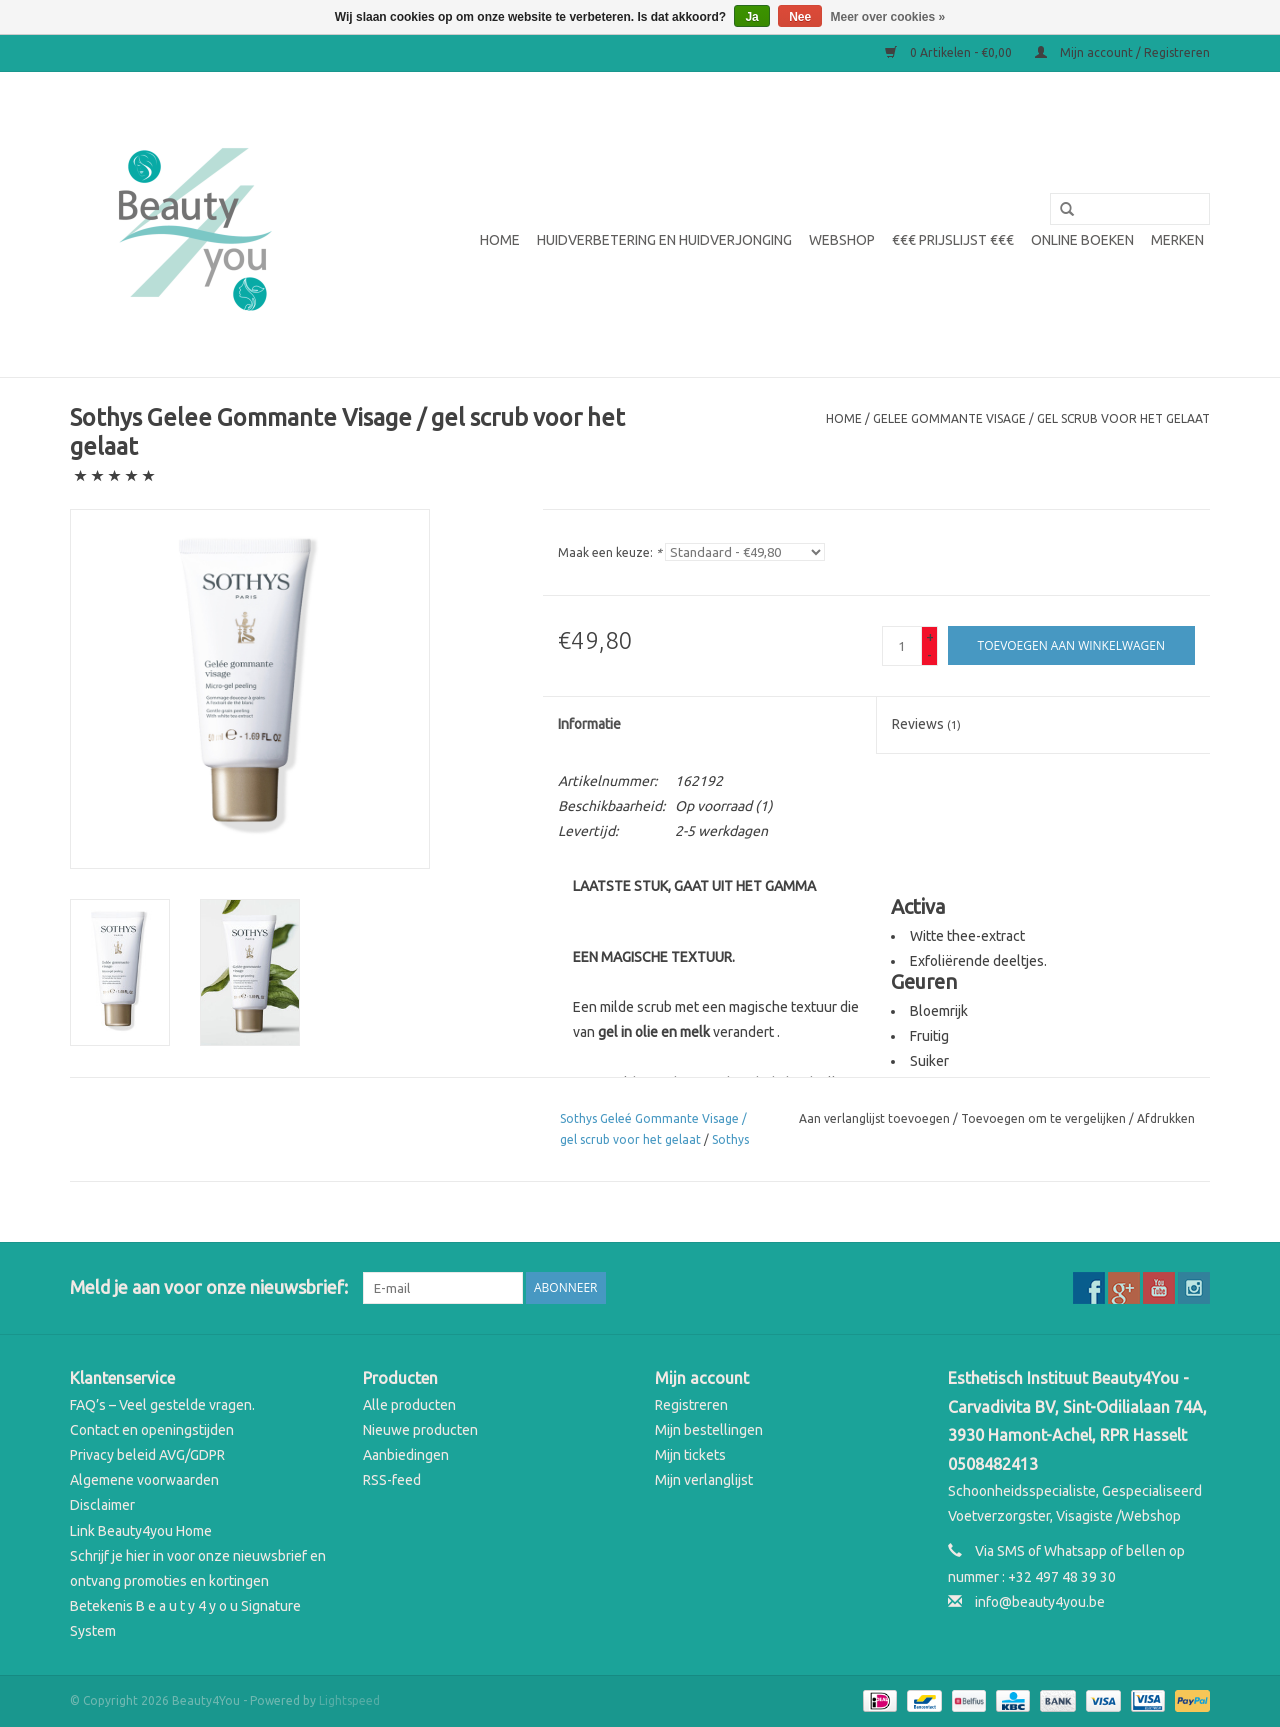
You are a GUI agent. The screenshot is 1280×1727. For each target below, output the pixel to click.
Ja (751, 17)
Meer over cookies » (888, 17)
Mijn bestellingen (709, 1430)
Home (500, 240)
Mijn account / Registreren (1122, 52)
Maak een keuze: (610, 552)
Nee (800, 17)
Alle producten (409, 1405)
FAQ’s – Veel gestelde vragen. (162, 1405)
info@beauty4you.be (1040, 1602)
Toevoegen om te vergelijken (1045, 1118)
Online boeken (1082, 240)
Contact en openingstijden (152, 1430)
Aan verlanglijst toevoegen (874, 1118)
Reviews (926, 724)
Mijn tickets (690, 1455)
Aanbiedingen (406, 1455)
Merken (1177, 240)
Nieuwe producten (420, 1430)
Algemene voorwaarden (144, 1480)
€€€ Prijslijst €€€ (953, 240)
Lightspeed (349, 1700)
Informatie (589, 724)
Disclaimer (102, 1505)
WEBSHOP (842, 240)
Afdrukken (1166, 1118)
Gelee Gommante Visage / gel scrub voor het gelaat (1041, 418)
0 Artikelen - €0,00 (950, 52)
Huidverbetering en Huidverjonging (664, 240)
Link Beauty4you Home (141, 1531)
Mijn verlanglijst (704, 1480)
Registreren (691, 1405)
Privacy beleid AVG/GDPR (147, 1455)
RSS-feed (392, 1480)
